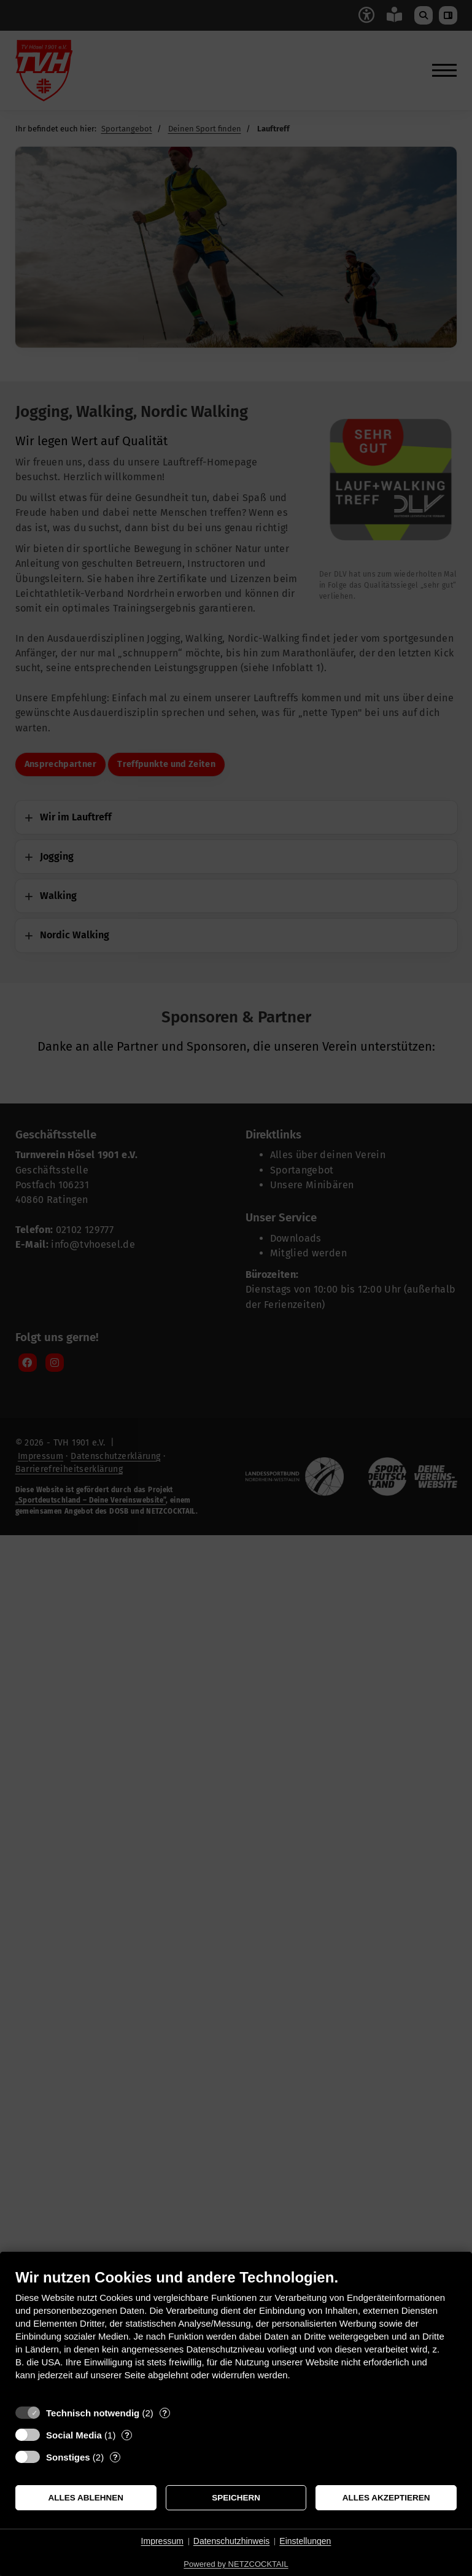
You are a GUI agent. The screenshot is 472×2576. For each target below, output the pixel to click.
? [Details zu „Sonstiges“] (115, 2457)
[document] (236, 2333)
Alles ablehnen (86, 2497)
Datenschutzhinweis (231, 2541)
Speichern (236, 2497)
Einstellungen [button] (305, 2541)
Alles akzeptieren (386, 2497)
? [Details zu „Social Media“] (127, 2435)
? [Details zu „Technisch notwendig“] (164, 2413)
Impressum (162, 2541)
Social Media (74, 2435)
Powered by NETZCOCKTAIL (236, 2564)
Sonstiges (68, 2457)
